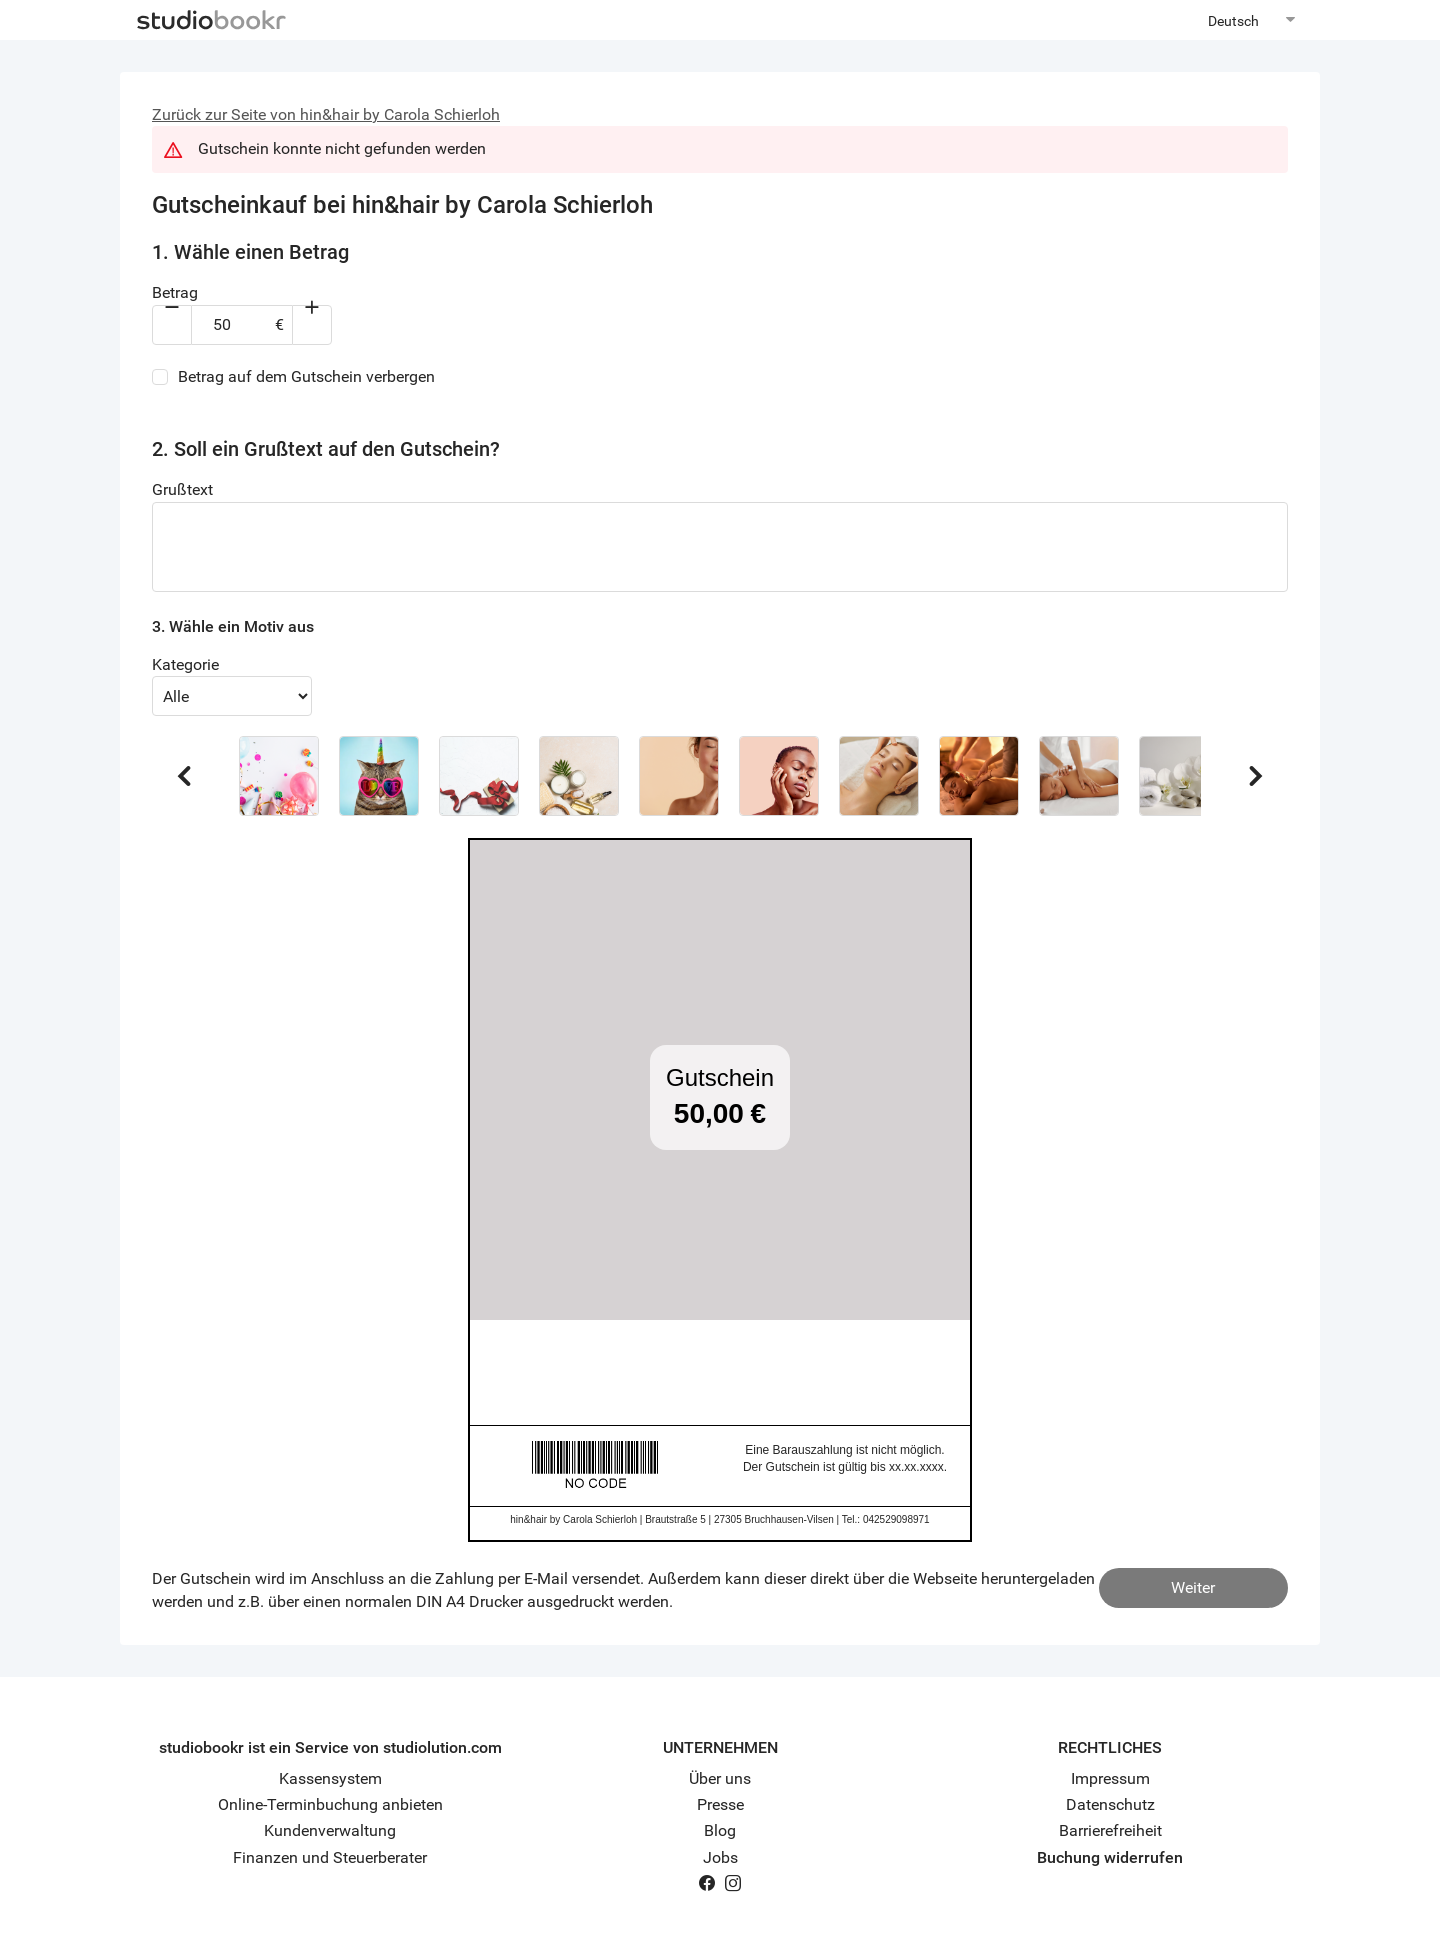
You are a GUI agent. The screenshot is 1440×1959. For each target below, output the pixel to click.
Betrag (175, 292)
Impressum (1110, 1778)
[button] (279, 776)
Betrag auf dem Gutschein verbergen (306, 376)
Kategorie (185, 664)
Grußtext (182, 489)
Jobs (720, 1857)
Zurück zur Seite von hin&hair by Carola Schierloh (326, 114)
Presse (720, 1804)
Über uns (720, 1778)
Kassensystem (330, 1778)
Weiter (1193, 1587)
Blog (720, 1830)
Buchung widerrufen (1110, 1857)
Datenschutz (1110, 1804)
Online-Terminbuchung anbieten (330, 1804)
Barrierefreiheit (1110, 1830)
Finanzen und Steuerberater (330, 1857)
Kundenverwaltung (330, 1830)
